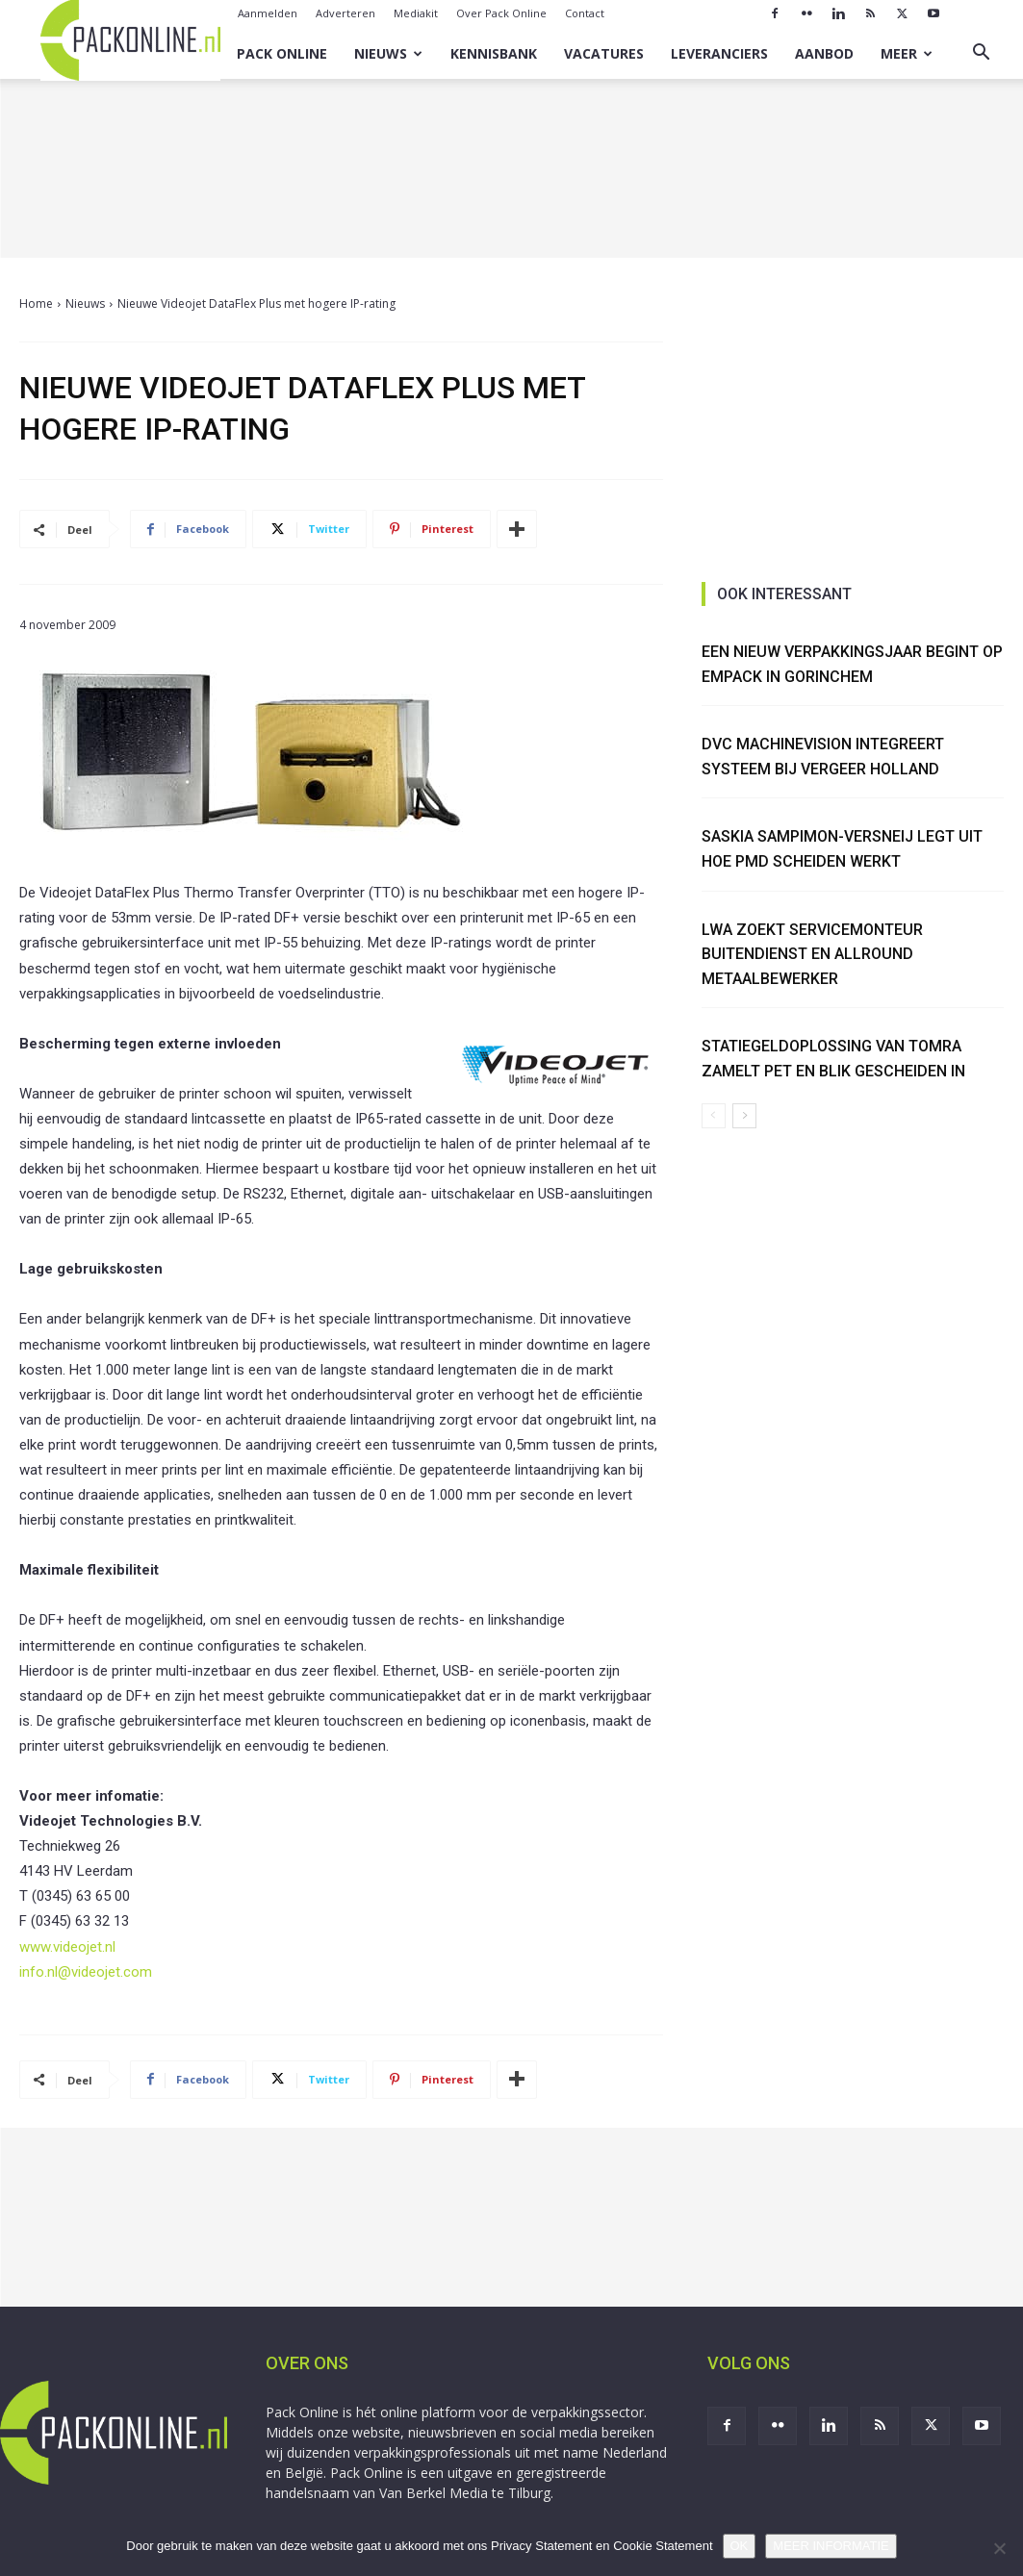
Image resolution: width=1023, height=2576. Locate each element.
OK (739, 2545)
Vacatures (604, 53)
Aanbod (824, 53)
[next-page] (744, 1115)
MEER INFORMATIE (830, 2545)
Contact (584, 13)
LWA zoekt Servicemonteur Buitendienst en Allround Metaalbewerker (812, 954)
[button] (981, 54)
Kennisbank (493, 53)
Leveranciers (719, 53)
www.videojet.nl (67, 1947)
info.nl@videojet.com (85, 1972)
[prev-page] (714, 1115)
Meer (907, 53)
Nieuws (388, 53)
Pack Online (282, 53)
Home (36, 303)
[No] (999, 2548)
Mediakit (416, 13)
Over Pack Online (501, 13)
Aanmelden (267, 13)
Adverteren (345, 13)
